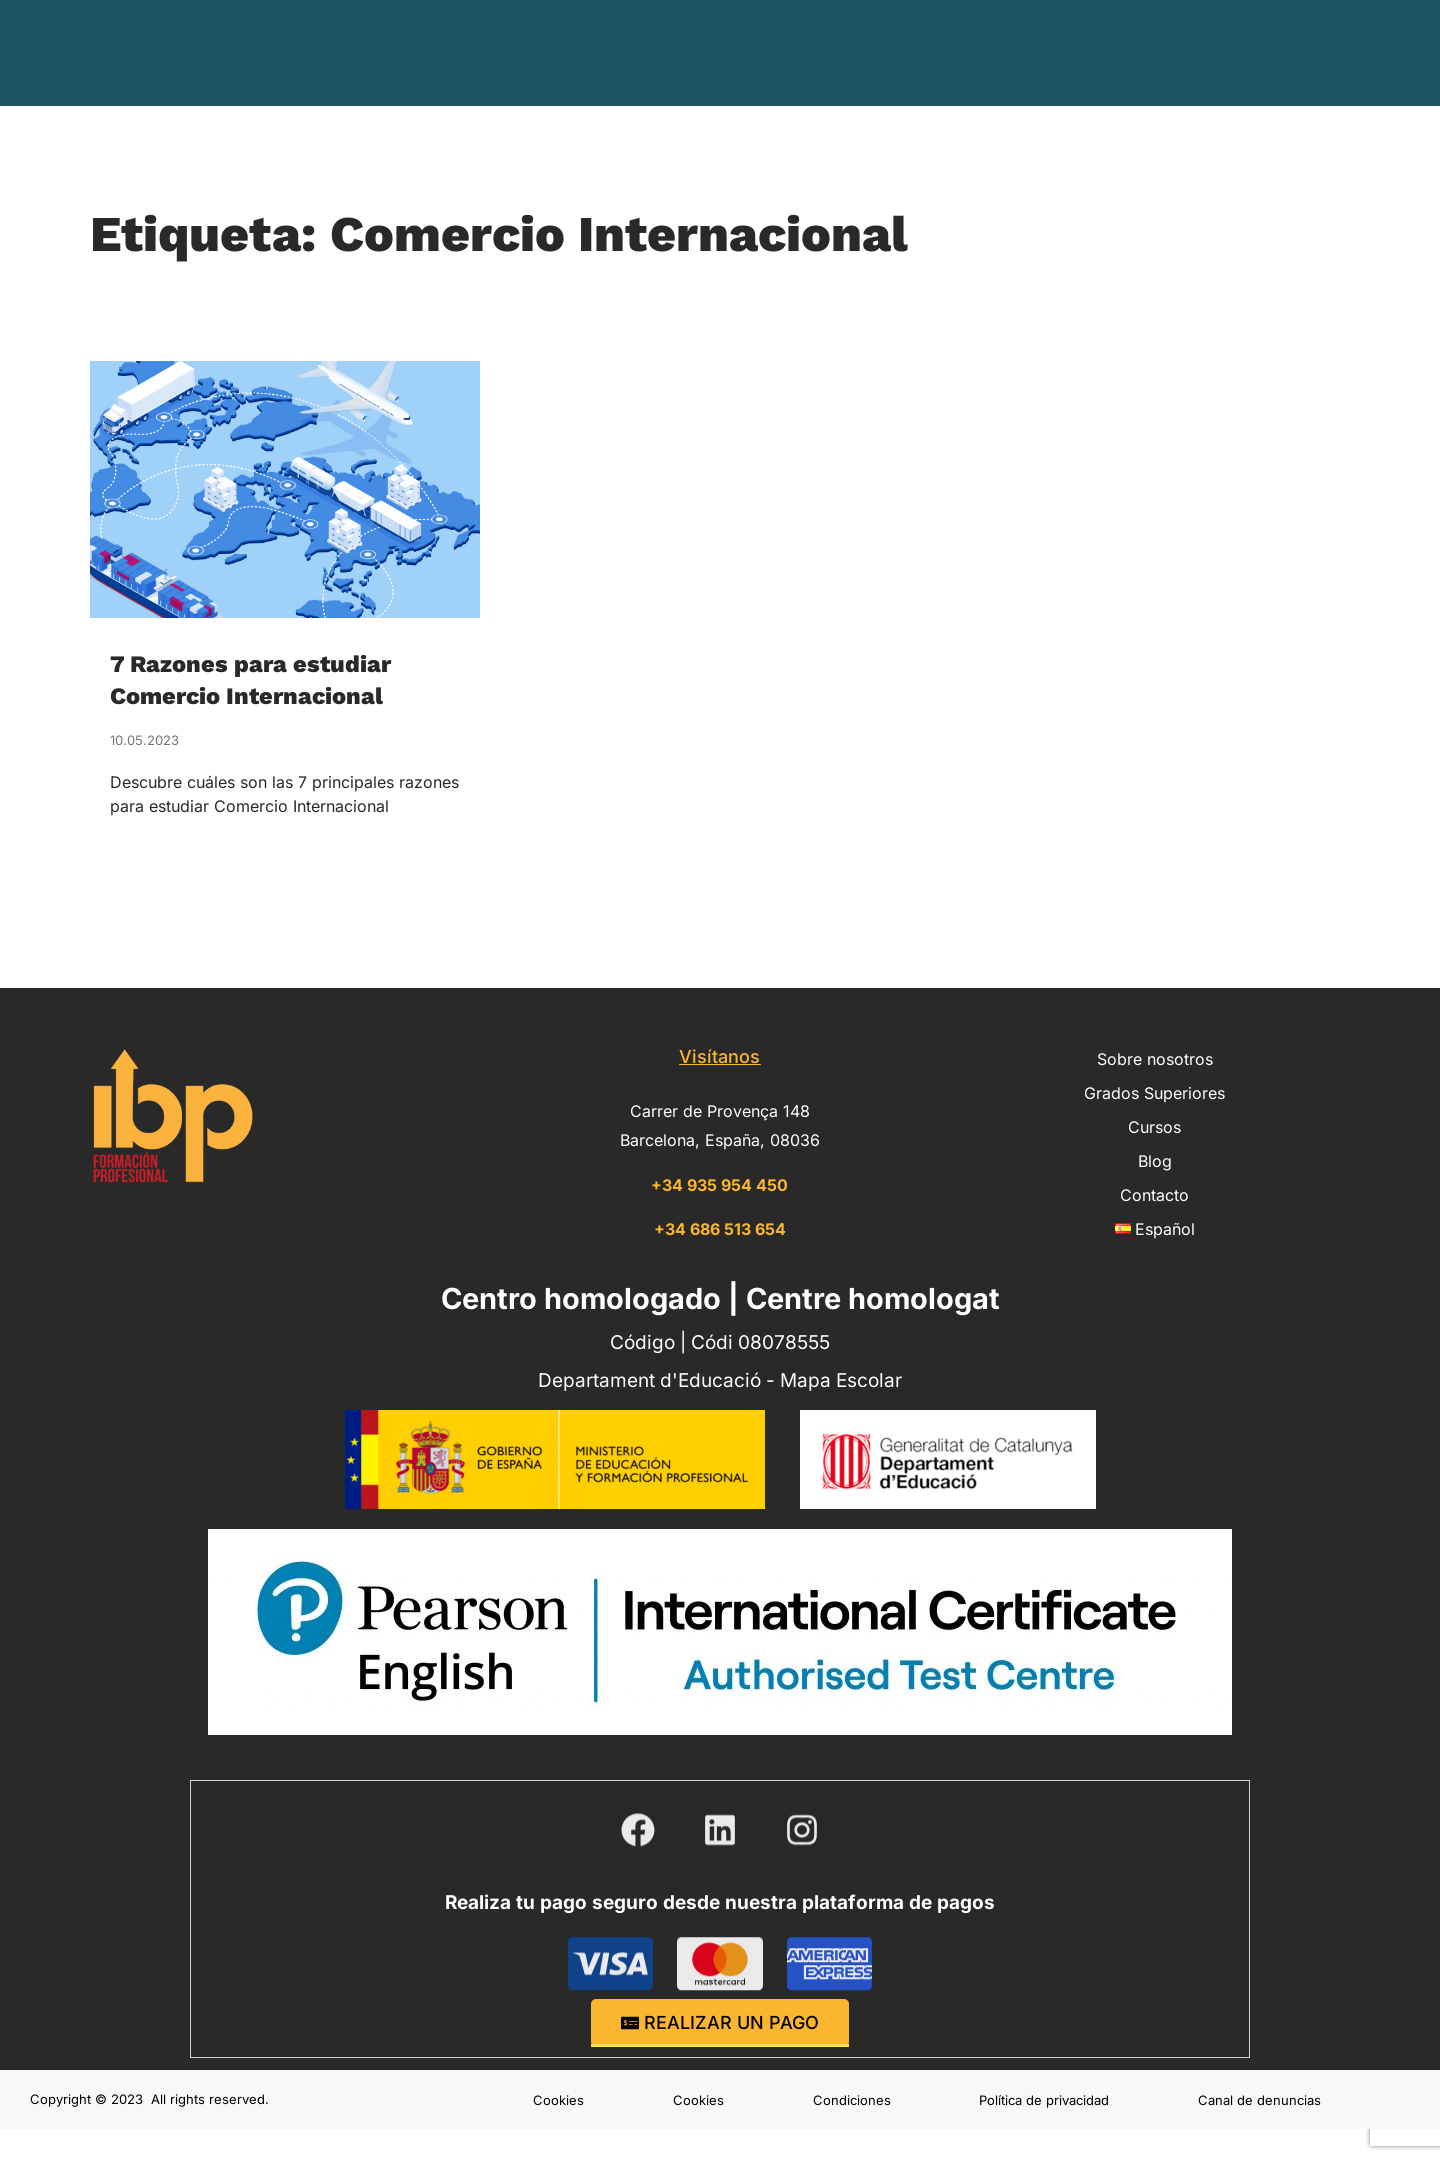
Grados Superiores (853, 53)
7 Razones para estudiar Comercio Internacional (263, 678)
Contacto (1175, 52)
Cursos (1002, 53)
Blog (1090, 52)
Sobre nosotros (673, 53)
